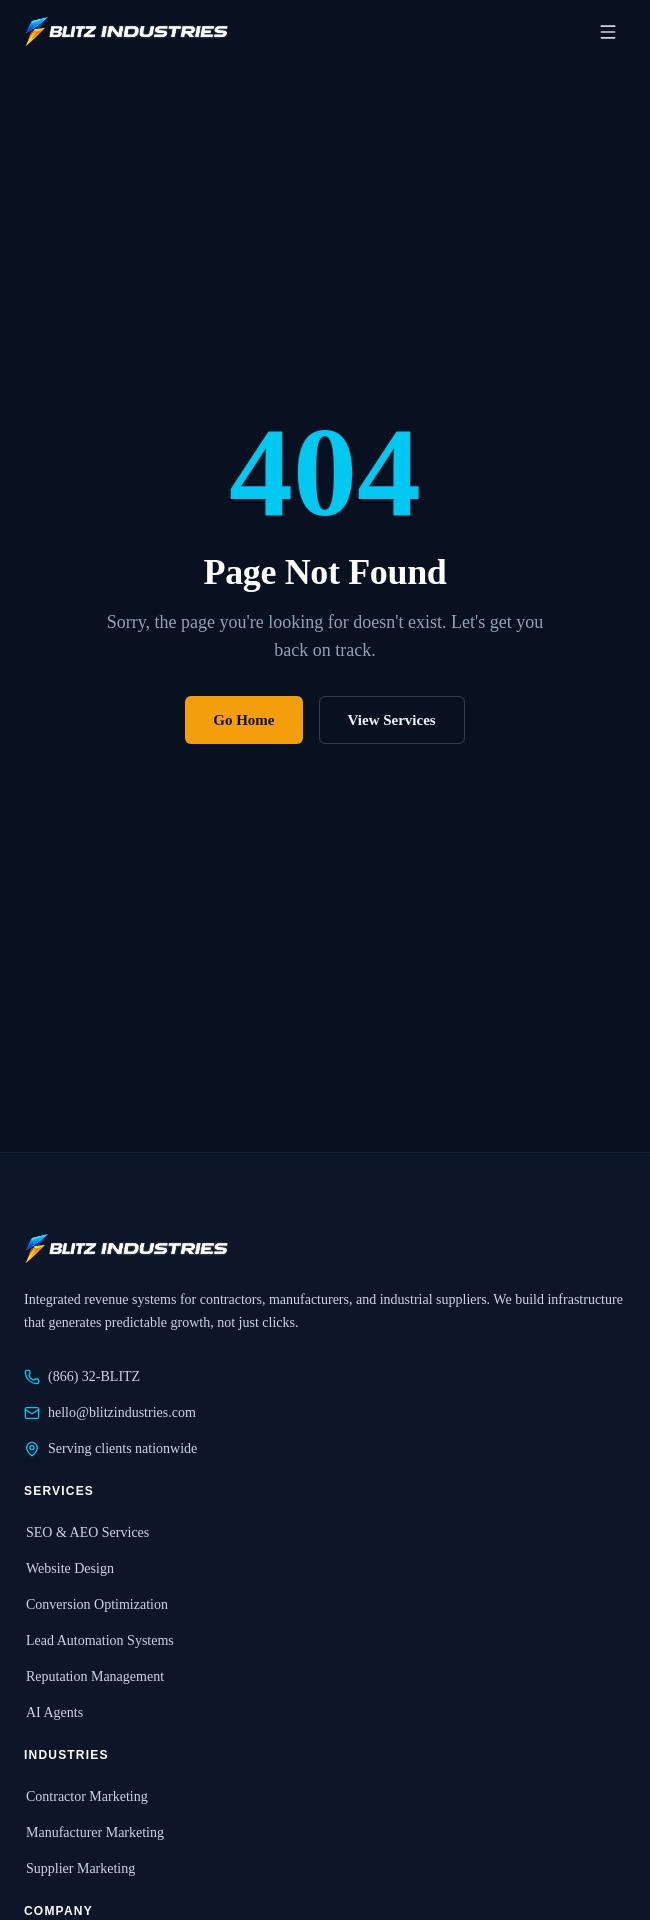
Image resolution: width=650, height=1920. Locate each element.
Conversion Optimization (96, 1604)
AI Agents (53, 1712)
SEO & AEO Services (86, 1532)
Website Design (69, 1568)
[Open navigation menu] (608, 32)
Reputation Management (94, 1676)
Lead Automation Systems (99, 1640)
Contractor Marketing (86, 1796)
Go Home (243, 720)
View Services (392, 720)
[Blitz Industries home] (126, 32)
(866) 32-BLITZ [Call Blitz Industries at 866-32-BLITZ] (82, 1377)
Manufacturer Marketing (94, 1832)
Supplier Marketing (79, 1868)
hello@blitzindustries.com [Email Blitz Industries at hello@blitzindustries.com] (110, 1413)
